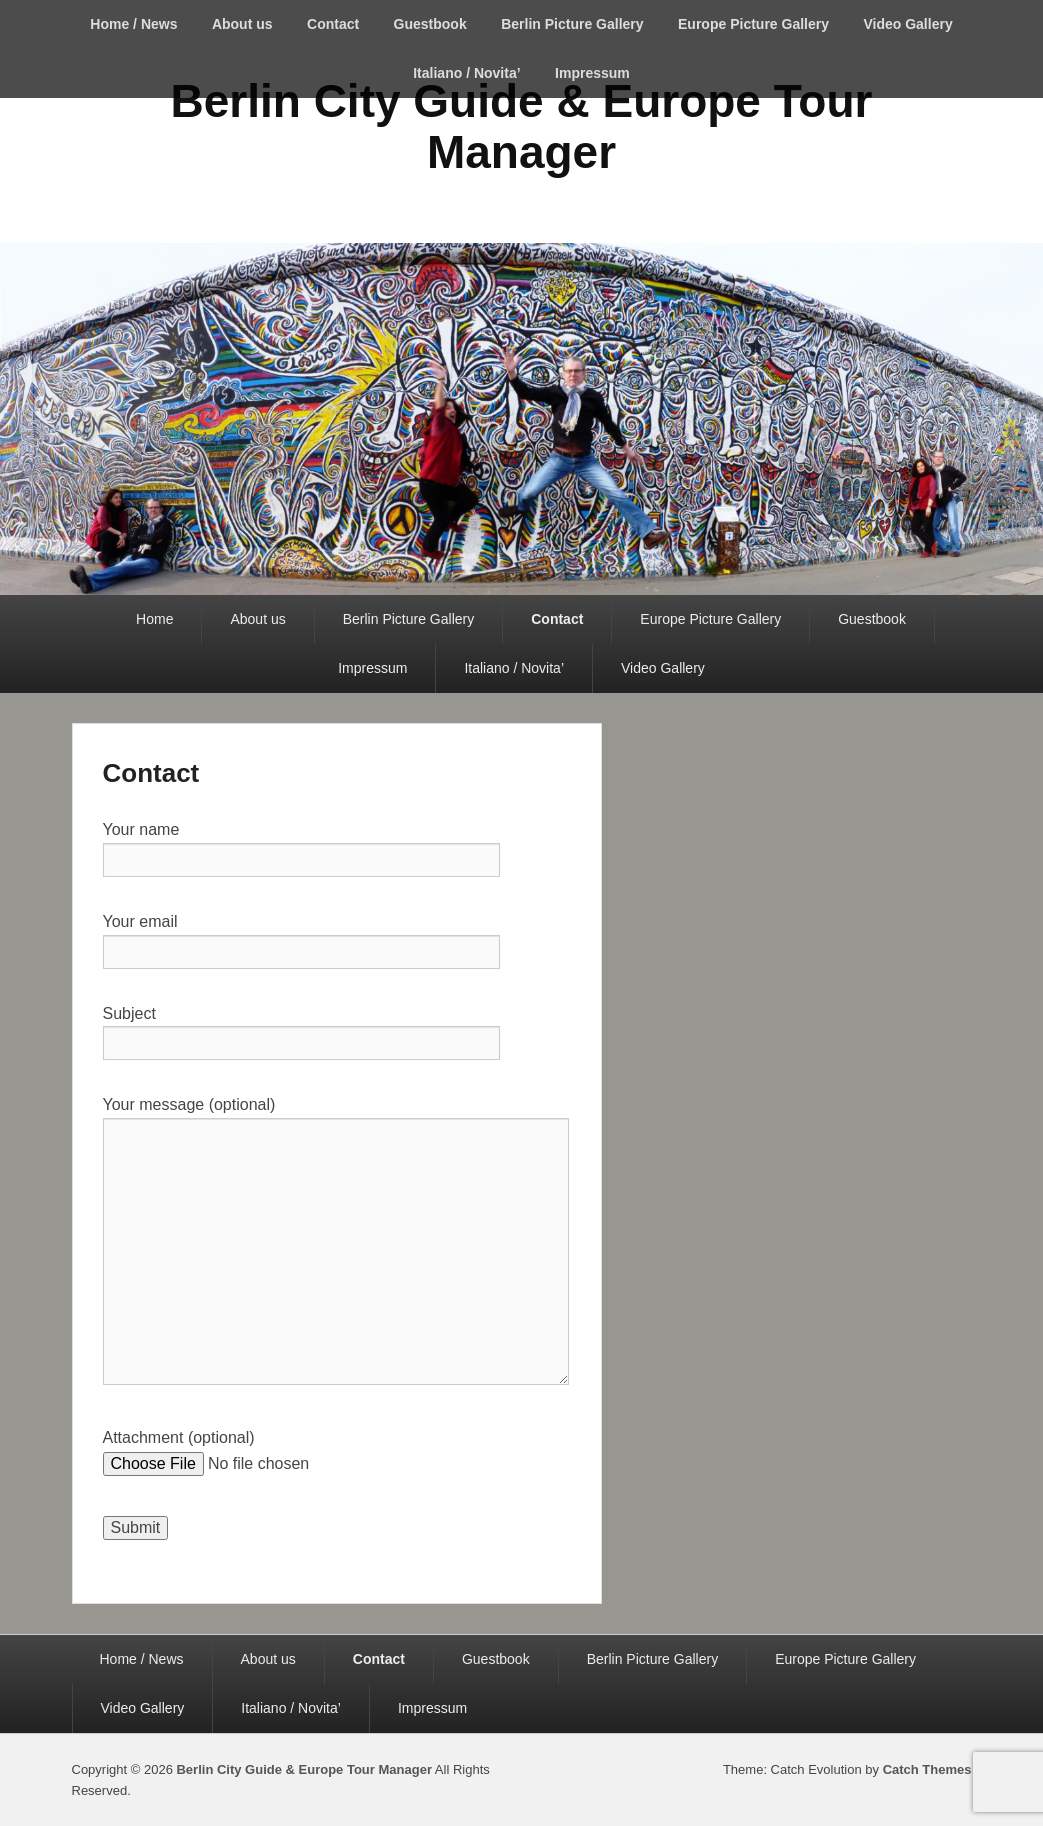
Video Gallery (907, 24)
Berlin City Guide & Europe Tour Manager (522, 126)
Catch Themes (927, 1769)
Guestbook (430, 24)
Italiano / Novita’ (466, 73)
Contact (333, 24)
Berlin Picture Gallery (572, 24)
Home (154, 619)
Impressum (592, 73)
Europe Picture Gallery (753, 24)
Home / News (133, 24)
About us (242, 24)
